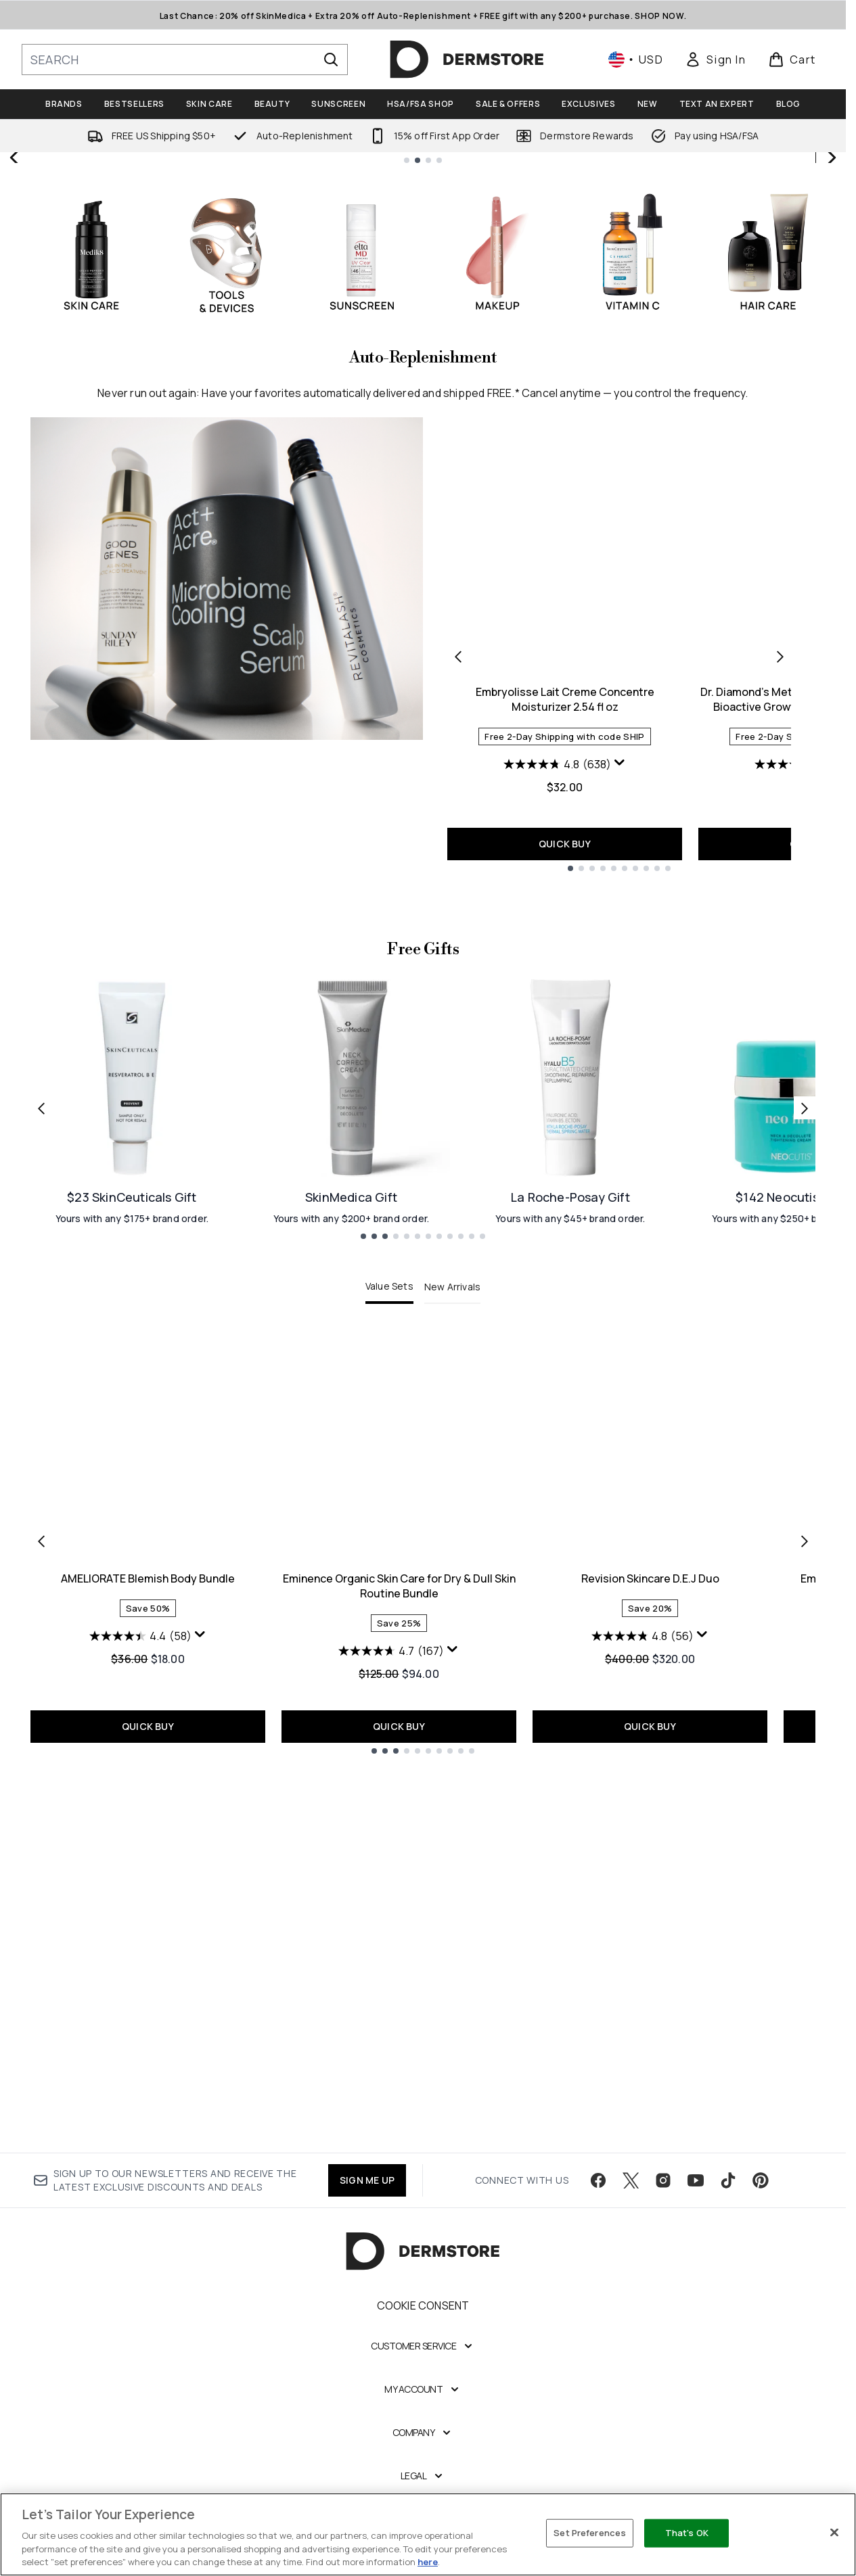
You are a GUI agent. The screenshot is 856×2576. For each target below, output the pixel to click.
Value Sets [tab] (389, 1701)
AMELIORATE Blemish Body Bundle (148, 1994)
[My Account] (422, 2428)
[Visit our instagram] (663, 2219)
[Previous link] (41, 1523)
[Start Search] (331, 59)
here (428, 2562)
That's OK (686, 2533)
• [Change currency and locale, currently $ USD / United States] (635, 59)
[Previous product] (458, 964)
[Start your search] (184, 59)
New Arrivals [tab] (452, 1702)
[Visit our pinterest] (760, 2219)
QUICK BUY (565, 1152)
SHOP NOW (634, 395)
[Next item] (804, 1956)
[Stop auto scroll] (831, 167)
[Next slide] (831, 312)
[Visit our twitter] (630, 2219)
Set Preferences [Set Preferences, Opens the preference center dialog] (590, 2533)
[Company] (423, 2471)
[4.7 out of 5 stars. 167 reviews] (391, 2067)
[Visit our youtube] (695, 2219)
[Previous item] (41, 1956)
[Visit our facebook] (598, 2219)
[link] (715, 59)
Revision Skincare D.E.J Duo (650, 1994)
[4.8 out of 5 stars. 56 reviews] (642, 2052)
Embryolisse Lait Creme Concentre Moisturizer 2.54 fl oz (565, 1008)
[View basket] (792, 59)
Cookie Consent (423, 2344)
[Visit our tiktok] (728, 2219)
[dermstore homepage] (467, 59)
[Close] (834, 2533)
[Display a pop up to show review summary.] (620, 1071)
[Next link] (804, 1523)
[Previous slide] (15, 312)
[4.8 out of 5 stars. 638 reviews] (557, 1072)
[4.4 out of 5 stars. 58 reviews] (140, 2052)
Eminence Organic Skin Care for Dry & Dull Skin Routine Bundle (399, 2002)
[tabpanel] (422, 1957)
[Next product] (780, 964)
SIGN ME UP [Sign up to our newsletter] (367, 2218)
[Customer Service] (423, 2384)
